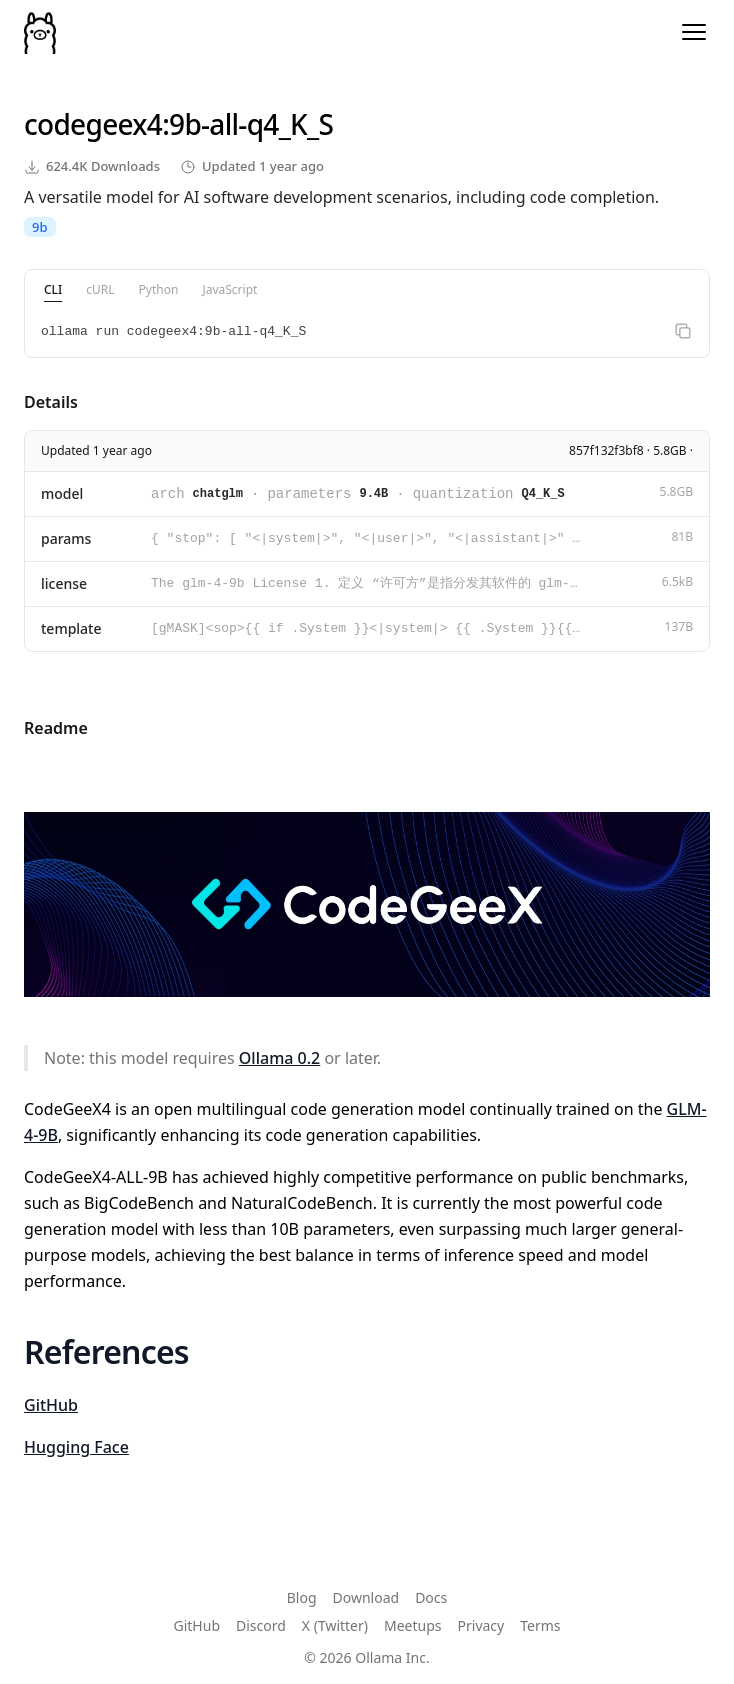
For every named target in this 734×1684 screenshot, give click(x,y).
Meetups (413, 1625)
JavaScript (229, 289)
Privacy (481, 1625)
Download (366, 1597)
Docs (431, 1597)
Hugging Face (76, 1447)
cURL (100, 289)
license (64, 583)
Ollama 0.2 (279, 1058)
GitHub (51, 1405)
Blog (302, 1597)
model (62, 493)
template (71, 628)
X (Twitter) (335, 1625)
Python (159, 289)
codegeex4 (93, 124)
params (66, 538)
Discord (261, 1625)
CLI (53, 289)
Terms (540, 1625)
